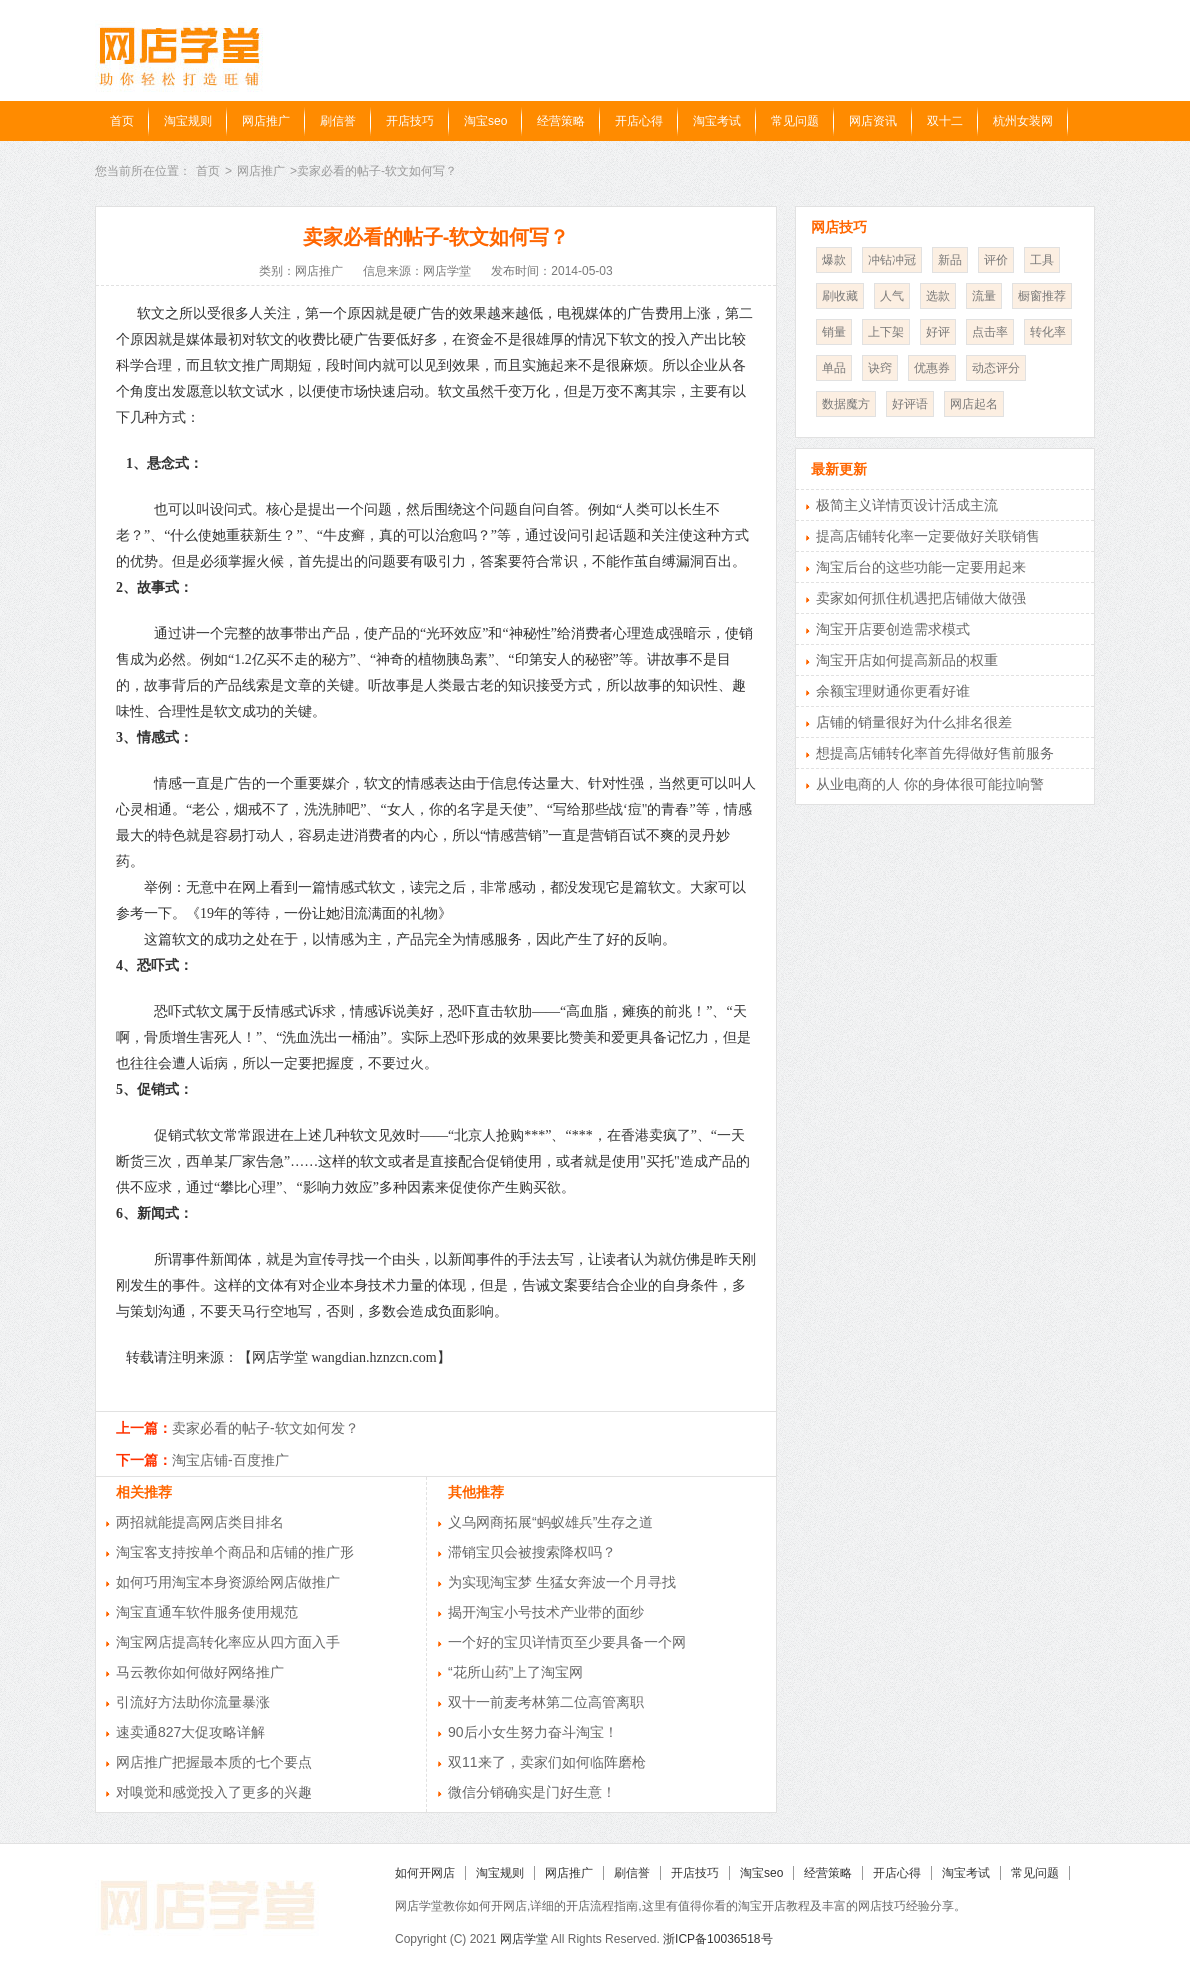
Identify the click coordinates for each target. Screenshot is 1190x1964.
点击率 (990, 332)
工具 (1042, 260)
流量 (984, 296)
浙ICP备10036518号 (717, 1939)
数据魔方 (846, 404)
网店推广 (266, 121)
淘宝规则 (188, 121)
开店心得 (639, 121)
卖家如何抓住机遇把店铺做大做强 (921, 598)
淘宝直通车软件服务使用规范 (207, 1612)
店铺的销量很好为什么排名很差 (914, 722)
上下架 (886, 332)
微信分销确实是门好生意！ (532, 1792)
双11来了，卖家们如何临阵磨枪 (547, 1762)
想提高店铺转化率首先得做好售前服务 (935, 753)
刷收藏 (840, 296)
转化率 (1048, 332)
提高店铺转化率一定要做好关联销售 (928, 536)
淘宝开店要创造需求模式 (893, 629)
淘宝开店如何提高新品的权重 (907, 660)
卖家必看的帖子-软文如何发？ (265, 1428)
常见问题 (795, 121)
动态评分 (996, 368)
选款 (938, 296)
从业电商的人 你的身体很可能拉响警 (930, 784)
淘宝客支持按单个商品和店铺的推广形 (235, 1552)
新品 (950, 260)
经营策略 (561, 121)
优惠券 (932, 368)
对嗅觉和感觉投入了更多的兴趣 (214, 1792)
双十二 (945, 121)
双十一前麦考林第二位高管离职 (546, 1702)
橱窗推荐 (1042, 296)
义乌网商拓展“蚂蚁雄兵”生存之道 (550, 1522)
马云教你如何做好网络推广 (200, 1672)
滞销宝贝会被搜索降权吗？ (532, 1552)
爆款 (834, 260)
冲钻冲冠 (892, 260)
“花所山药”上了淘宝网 (515, 1672)
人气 (892, 296)
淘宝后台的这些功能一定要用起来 (921, 567)
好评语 (910, 404)
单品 (834, 368)
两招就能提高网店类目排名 (200, 1522)
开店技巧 (410, 121)
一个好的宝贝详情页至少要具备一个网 (567, 1642)
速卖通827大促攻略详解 (190, 1732)
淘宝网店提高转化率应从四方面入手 (228, 1642)
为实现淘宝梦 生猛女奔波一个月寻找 (562, 1582)
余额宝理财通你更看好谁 (893, 691)
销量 (834, 332)
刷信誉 (338, 121)
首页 (122, 121)
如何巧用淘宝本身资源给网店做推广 (228, 1582)
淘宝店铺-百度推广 (230, 1460)
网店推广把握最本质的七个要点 (214, 1762)
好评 (938, 332)
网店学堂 (524, 1939)
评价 (996, 260)
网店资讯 (873, 121)
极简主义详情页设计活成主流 (907, 505)
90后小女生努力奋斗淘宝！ (533, 1732)
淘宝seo (485, 121)
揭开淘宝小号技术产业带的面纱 (546, 1612)
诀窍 (880, 368)
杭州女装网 (1023, 121)
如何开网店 (425, 1873)
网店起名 (974, 404)
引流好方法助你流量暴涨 (193, 1702)
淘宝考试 (717, 121)
